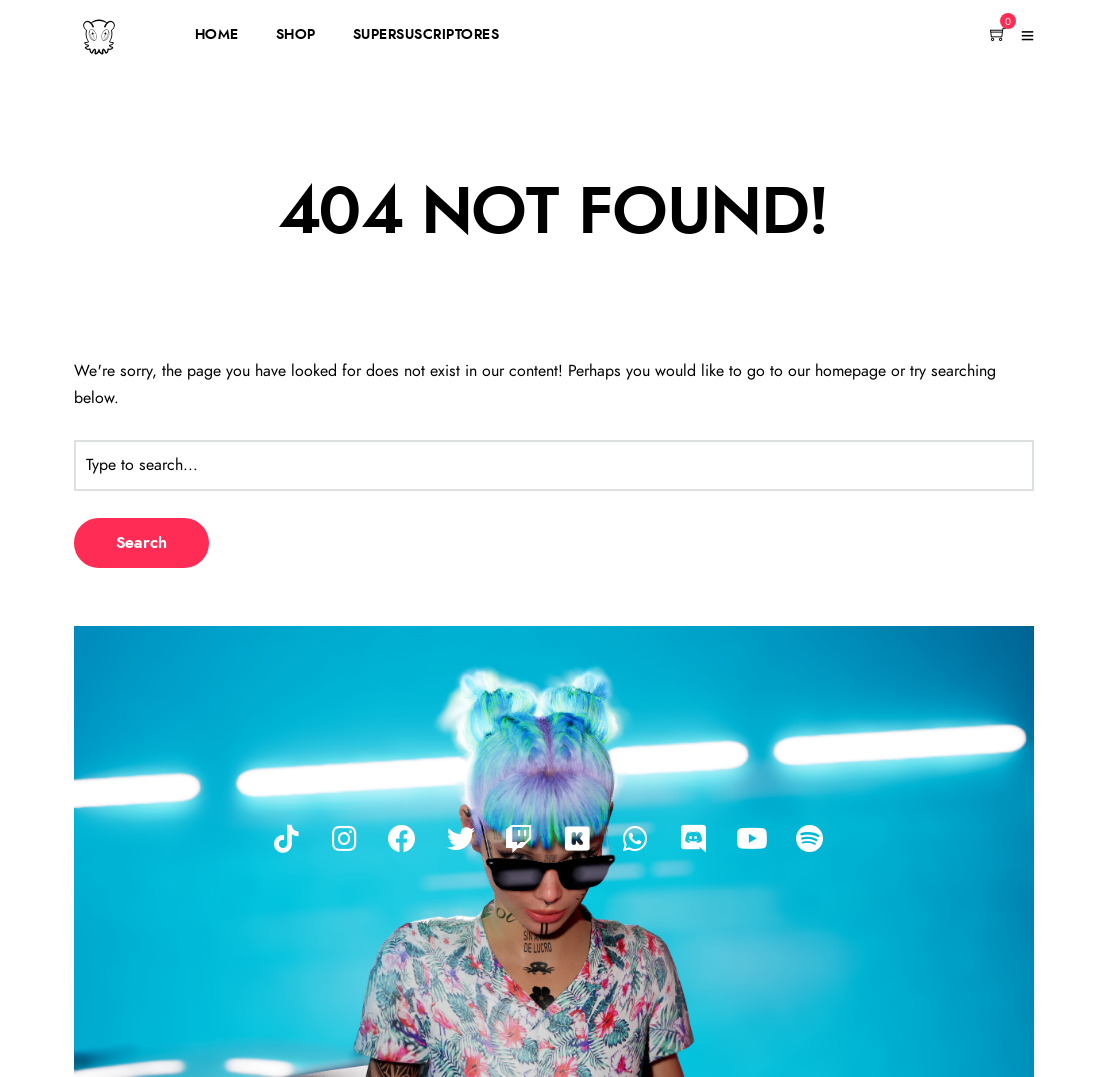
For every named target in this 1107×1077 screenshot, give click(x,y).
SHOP (296, 35)
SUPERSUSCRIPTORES (426, 35)
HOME (217, 35)
